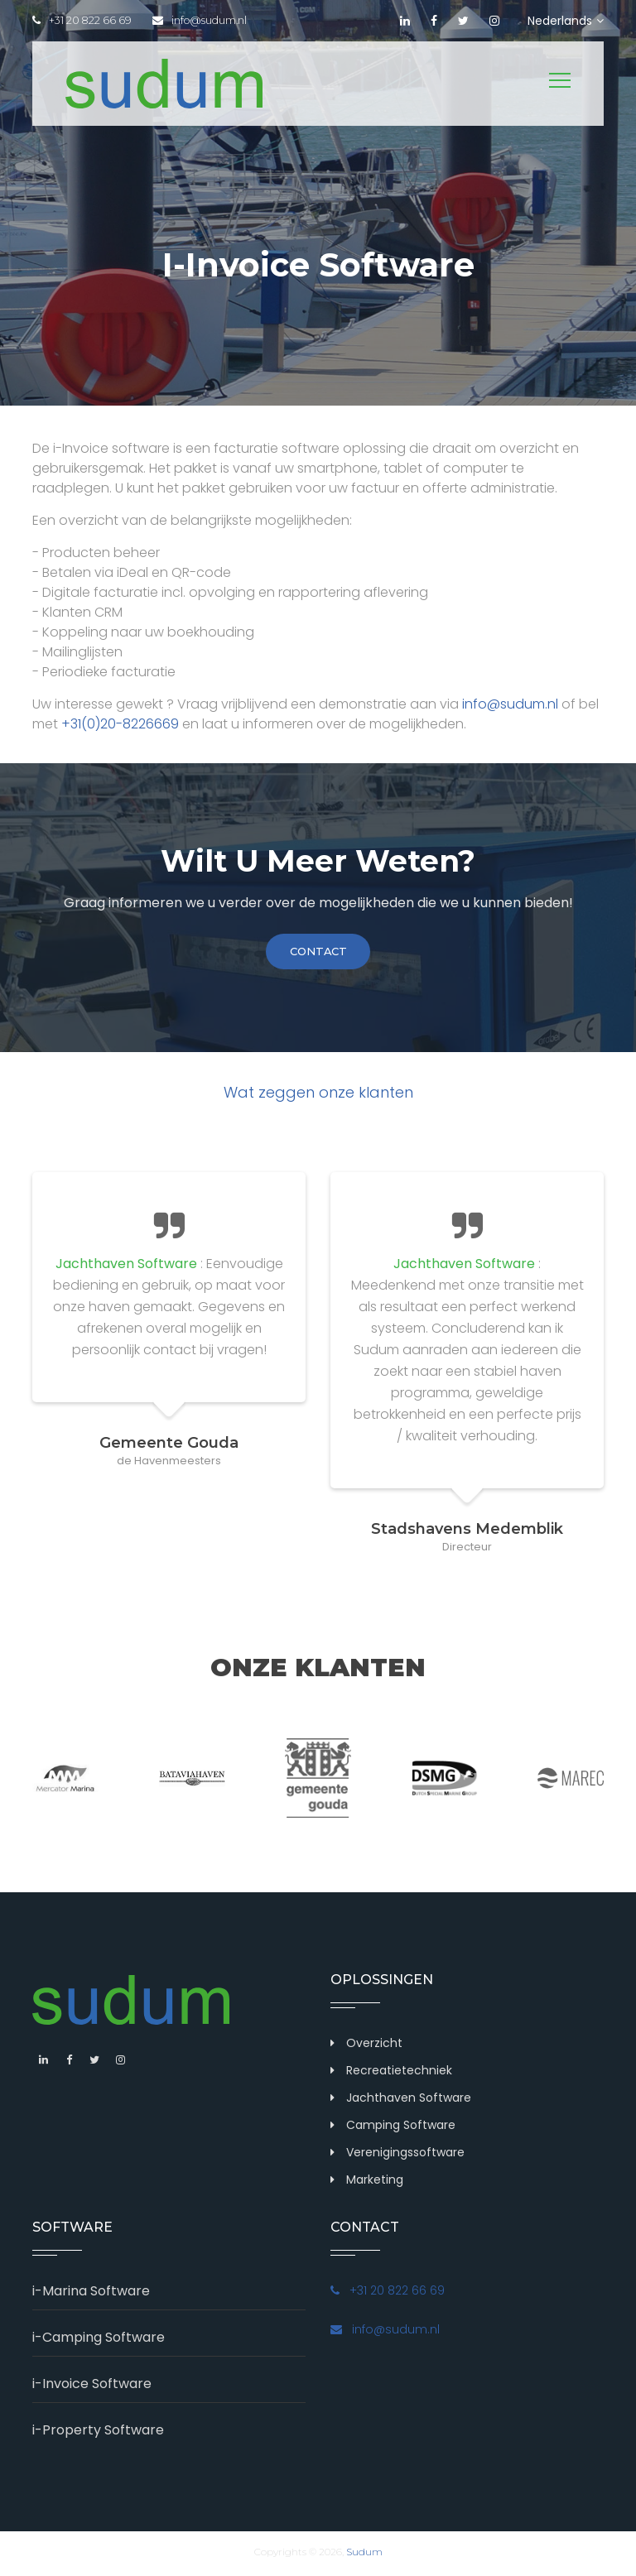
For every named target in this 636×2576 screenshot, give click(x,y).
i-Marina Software (91, 2294)
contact (318, 952)
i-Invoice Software (92, 2386)
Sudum (364, 2555)
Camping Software (400, 2128)
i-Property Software (98, 2433)
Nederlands (566, 21)
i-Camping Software (98, 2340)
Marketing (374, 2183)
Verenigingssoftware (405, 2155)
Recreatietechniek (399, 2073)
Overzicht (374, 2046)
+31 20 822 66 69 (82, 21)
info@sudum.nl (207, 21)
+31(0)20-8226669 (120, 723)
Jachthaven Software (408, 2101)
